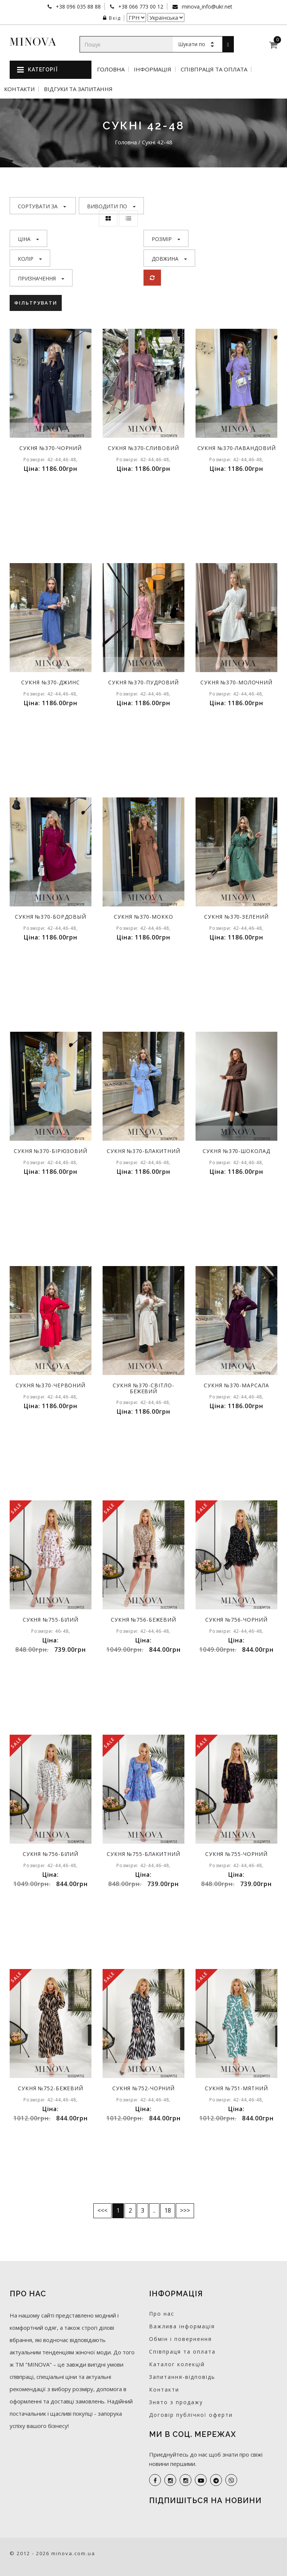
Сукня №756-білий (50, 1853)
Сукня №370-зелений (236, 916)
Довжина (169, 258)
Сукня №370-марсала (237, 1385)
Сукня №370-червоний (50, 1385)
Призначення (41, 278)
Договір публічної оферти (191, 2414)
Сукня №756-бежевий (143, 1619)
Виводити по (111, 206)
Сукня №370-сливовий (144, 448)
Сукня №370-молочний (236, 682)
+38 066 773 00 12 (140, 6)
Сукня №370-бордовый (50, 916)
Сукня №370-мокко (144, 916)
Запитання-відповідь (182, 2376)
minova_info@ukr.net (206, 6)
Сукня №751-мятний (236, 2088)
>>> (185, 2210)
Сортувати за (42, 206)
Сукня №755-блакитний (143, 1853)
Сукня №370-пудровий (143, 682)
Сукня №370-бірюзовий (50, 1150)
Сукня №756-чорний (236, 1619)
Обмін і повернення (180, 2338)
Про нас (161, 2313)
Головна (111, 69)
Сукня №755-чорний (236, 1853)
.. (154, 2210)
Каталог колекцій (177, 2364)
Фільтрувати (35, 302)
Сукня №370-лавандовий (236, 448)
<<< (102, 2210)
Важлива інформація (182, 2326)
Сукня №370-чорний (50, 448)
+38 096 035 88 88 (77, 6)
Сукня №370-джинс (50, 682)
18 (167, 2210)
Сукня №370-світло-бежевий (144, 1388)
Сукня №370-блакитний (143, 1150)
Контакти (19, 89)
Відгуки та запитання (78, 89)
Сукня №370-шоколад (237, 1150)
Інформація (152, 69)
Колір (30, 258)
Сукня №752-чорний (143, 2088)
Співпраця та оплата (214, 69)
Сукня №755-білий (50, 1619)
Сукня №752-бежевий (50, 2088)
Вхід (112, 18)
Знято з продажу (176, 2402)
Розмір (166, 238)
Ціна (28, 238)
